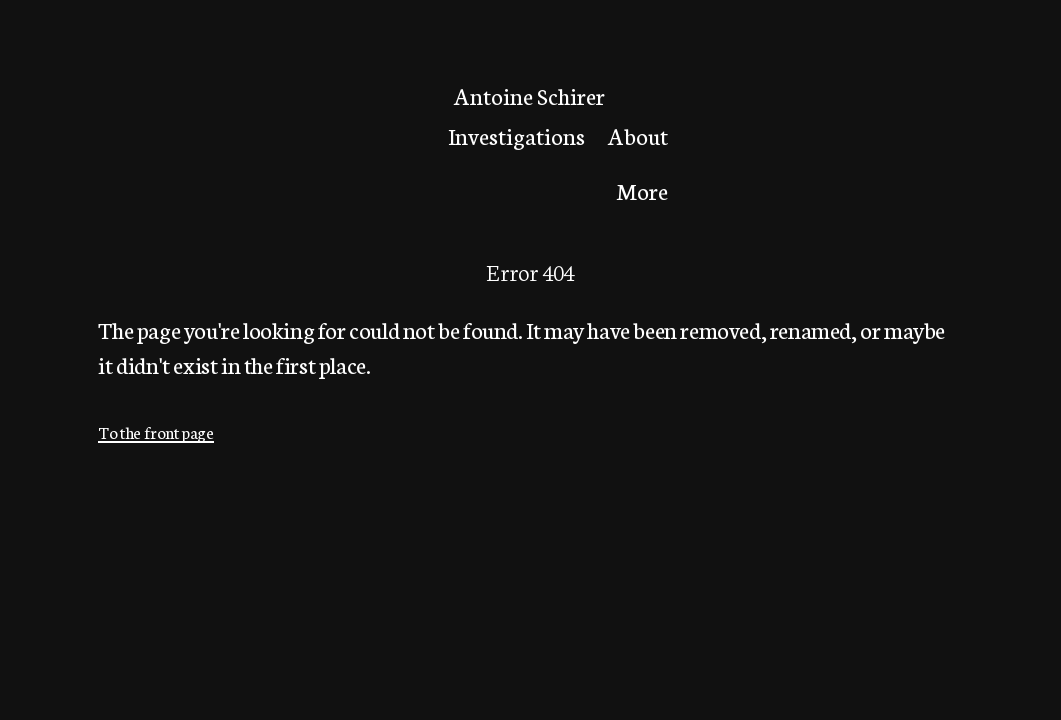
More (642, 190)
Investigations (516, 135)
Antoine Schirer (529, 95)
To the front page (155, 431)
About (638, 135)
